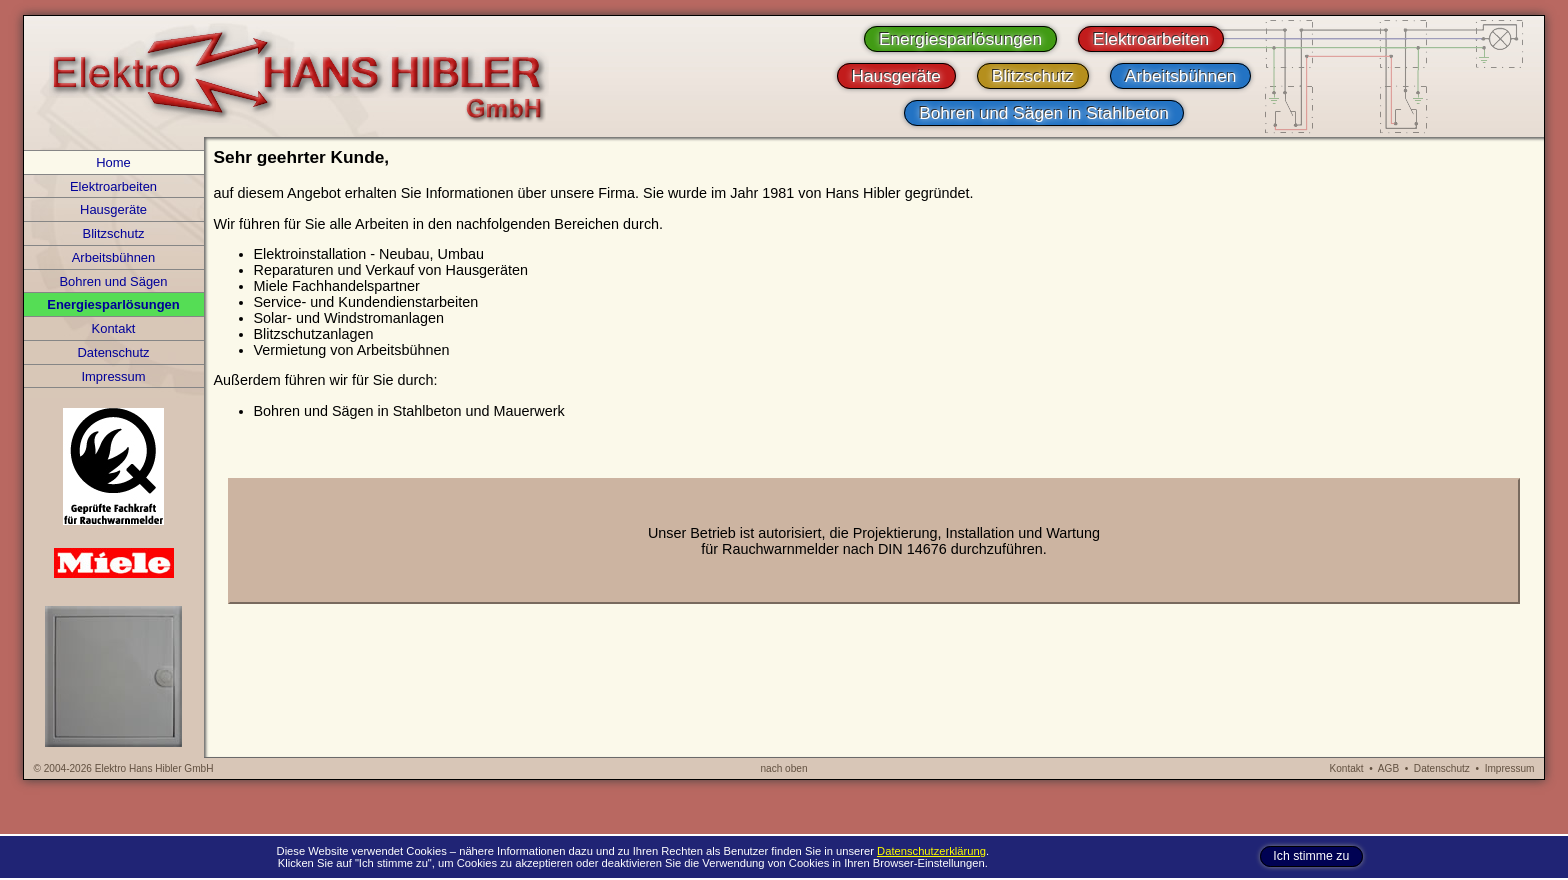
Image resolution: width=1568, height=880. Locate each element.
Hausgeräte (113, 209)
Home (113, 162)
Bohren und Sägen (113, 281)
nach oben (783, 768)
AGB (1388, 768)
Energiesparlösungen (113, 304)
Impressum (113, 376)
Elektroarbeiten (113, 186)
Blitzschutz (114, 233)
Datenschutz (114, 352)
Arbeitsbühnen (114, 257)
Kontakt (114, 328)
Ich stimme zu (1311, 857)
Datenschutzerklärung (931, 851)
